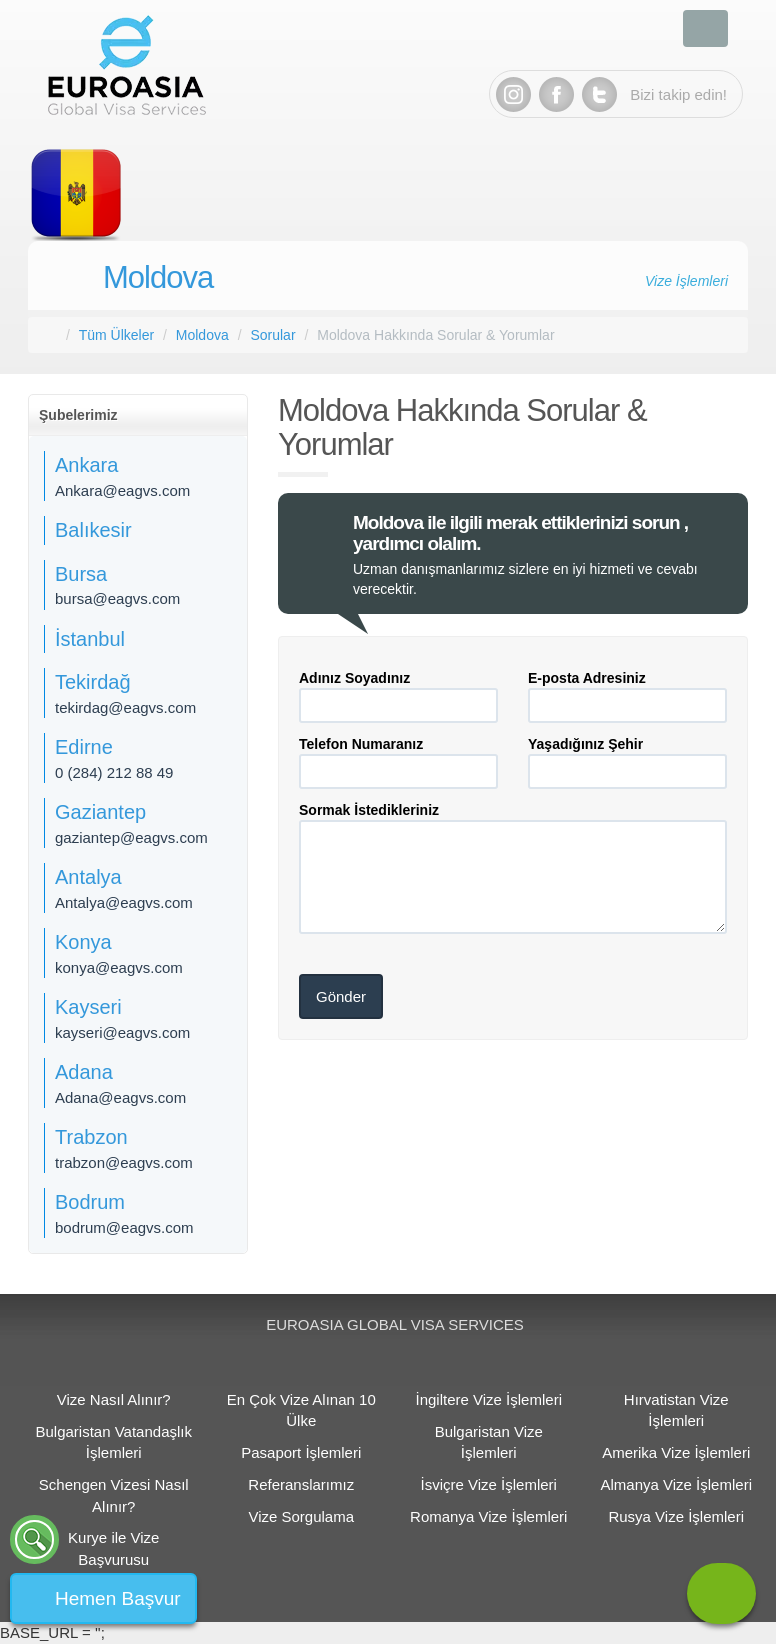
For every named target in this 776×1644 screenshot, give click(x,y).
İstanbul (90, 639)
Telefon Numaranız (361, 744)
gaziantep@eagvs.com (131, 837)
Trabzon (91, 1137)
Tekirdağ (93, 682)
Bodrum (90, 1202)
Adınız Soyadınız (354, 678)
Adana (84, 1072)
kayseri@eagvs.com (122, 1032)
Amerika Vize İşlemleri (676, 1452)
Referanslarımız (301, 1484)
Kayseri (88, 1007)
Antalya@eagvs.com (124, 902)
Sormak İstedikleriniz (369, 810)
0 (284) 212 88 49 (114, 772)
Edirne (84, 747)
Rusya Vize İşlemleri (676, 1516)
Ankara (86, 465)
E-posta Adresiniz (587, 678)
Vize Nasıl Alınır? (114, 1399)
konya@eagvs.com (119, 967)
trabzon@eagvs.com (124, 1162)
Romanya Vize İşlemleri (488, 1516)
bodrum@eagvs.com (124, 1227)
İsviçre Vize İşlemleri (489, 1484)
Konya (83, 942)
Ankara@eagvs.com (122, 490)
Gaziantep (100, 812)
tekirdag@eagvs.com (125, 707)
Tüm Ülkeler (116, 335)
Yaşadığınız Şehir (585, 744)
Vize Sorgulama (301, 1516)
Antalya (88, 877)
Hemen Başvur (118, 1598)
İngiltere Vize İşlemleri (489, 1399)
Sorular (272, 335)
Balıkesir (93, 530)
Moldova (158, 277)
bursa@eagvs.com (117, 598)
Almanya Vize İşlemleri (676, 1484)
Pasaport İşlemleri (301, 1452)
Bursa (81, 574)
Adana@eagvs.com (120, 1097)
